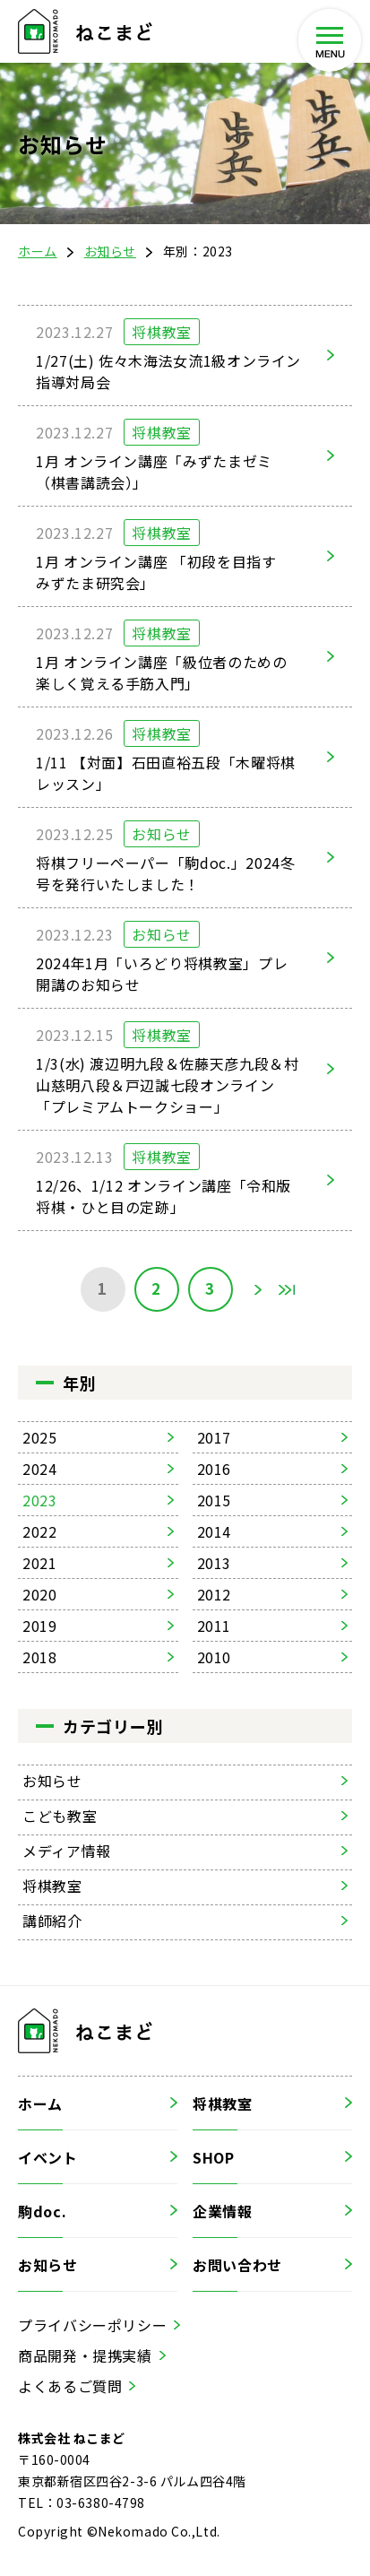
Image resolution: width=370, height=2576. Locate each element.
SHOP (214, 2157)
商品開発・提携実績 (85, 2355)
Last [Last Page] (287, 1289)
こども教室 (59, 1815)
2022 (39, 1531)
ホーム (37, 251)
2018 (39, 1657)
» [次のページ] (258, 1289)
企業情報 (223, 2211)
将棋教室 (52, 1885)
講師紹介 (52, 1920)
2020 (39, 1594)
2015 (214, 1500)
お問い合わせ (237, 2265)
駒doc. (42, 2211)
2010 (214, 1657)
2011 (214, 1625)
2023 (39, 1500)
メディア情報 (66, 1850)
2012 (214, 1594)
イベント (48, 2157)
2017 (214, 1437)
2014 (214, 1531)
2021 (39, 1563)
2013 (214, 1563)
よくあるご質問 (70, 2386)
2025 (39, 1437)
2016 (214, 1468)
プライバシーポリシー (92, 2325)
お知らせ (110, 251)
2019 (39, 1625)
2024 (39, 1468)
